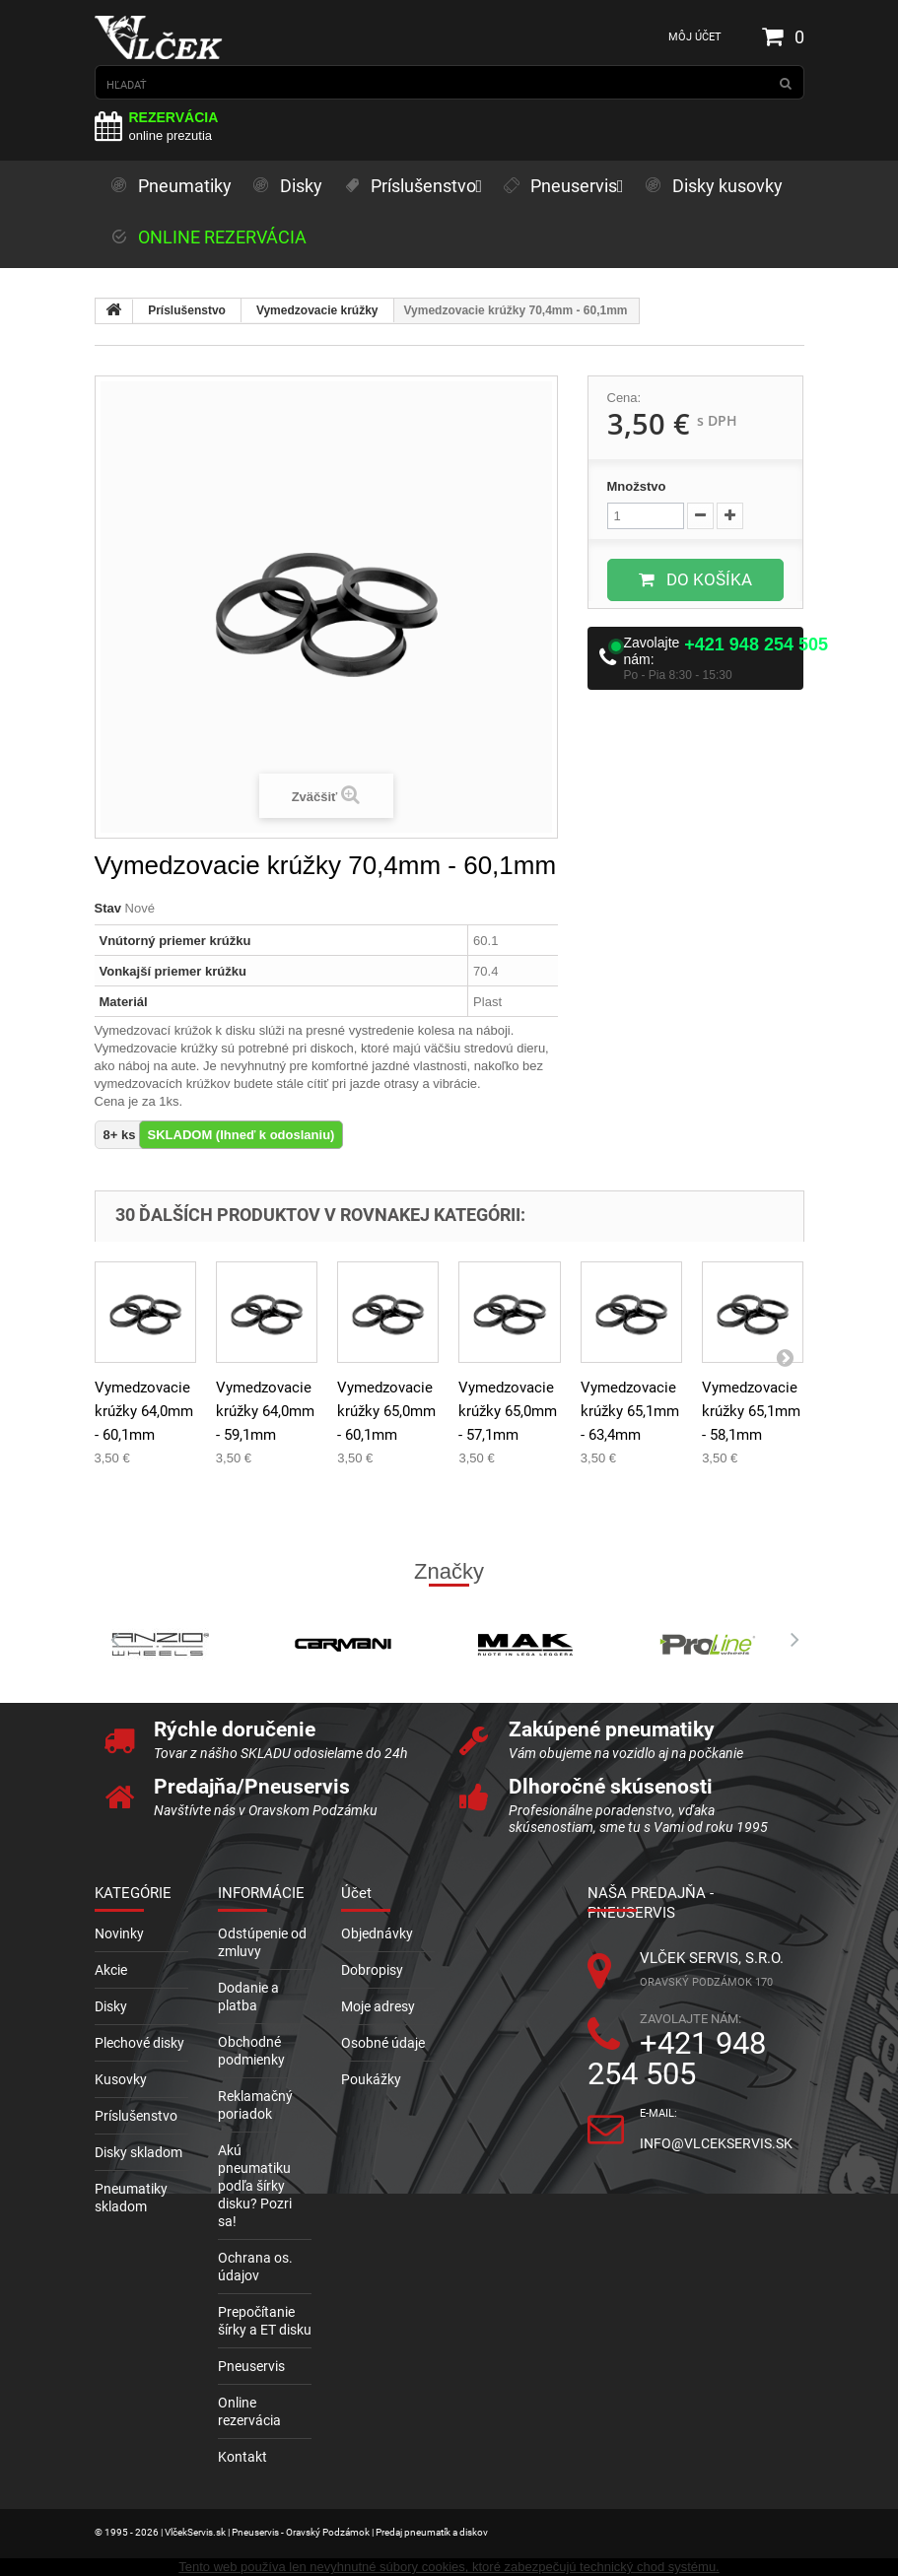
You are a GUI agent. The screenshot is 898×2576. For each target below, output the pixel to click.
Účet (356, 1893)
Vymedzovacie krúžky (317, 310)
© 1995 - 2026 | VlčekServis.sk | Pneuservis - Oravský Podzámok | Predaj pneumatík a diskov (291, 2532)
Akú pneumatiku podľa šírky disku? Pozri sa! (255, 2185)
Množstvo (636, 486)
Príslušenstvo (187, 310)
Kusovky (121, 2079)
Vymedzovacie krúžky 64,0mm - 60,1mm (144, 1411)
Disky (111, 2006)
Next (789, 1640)
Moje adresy (378, 2006)
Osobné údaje (383, 2043)
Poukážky (371, 2079)
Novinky (119, 1933)
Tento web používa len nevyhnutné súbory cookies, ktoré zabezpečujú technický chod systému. (448, 2566)
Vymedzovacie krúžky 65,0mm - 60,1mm (386, 1411)
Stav (108, 908)
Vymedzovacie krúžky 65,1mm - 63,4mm (630, 1411)
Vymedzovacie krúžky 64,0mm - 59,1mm (265, 1411)
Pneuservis (251, 2366)
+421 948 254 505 (756, 644)
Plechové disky (139, 2043)
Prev (109, 1640)
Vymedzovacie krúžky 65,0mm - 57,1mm (507, 1411)
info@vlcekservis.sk (716, 2143)
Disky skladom (138, 2152)
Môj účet (695, 37)
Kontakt (242, 2457)
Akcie (111, 1970)
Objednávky (377, 1933)
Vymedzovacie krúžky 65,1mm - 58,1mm (751, 1411)
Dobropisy (372, 1970)
